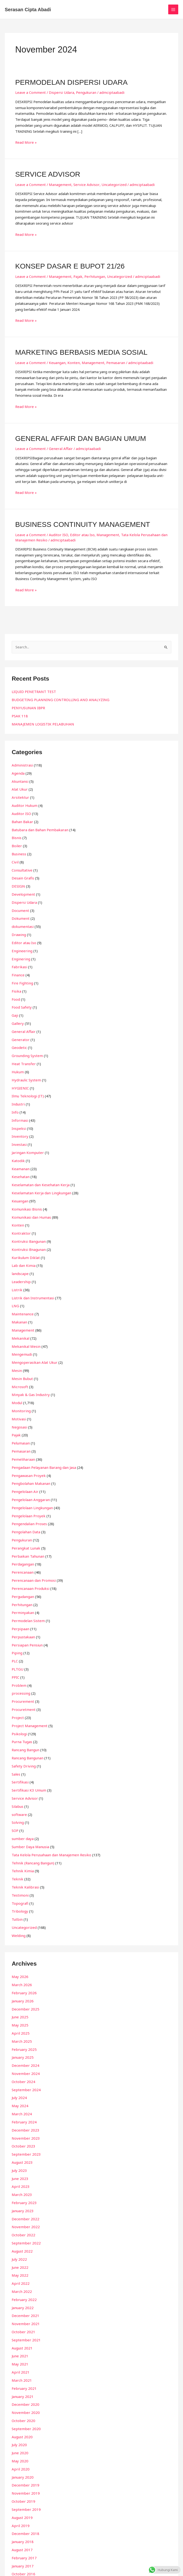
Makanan (19, 1297)
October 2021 (23, 2277)
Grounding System (26, 1038)
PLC (15, 1626)
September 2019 (25, 2450)
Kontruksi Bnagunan (28, 1226)
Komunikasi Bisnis (26, 1187)
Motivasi (18, 1391)
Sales (16, 1735)
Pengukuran (82, 91)
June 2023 (19, 2129)
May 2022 (19, 2223)
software (19, 1774)
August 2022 (21, 2199)
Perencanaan (22, 1540)
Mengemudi (21, 1328)
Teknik (17, 1837)
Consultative (21, 858)
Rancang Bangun (25, 1712)
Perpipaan (20, 1594)
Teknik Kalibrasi (24, 1845)
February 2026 (23, 1949)
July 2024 (18, 2050)
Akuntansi (19, 772)
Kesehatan (20, 1156)
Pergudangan (22, 1563)
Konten (70, 358)
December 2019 (24, 2426)
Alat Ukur (19, 780)
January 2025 (22, 2011)
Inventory (19, 1117)
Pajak (74, 273)
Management (57, 182)
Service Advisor (82, 182)
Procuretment (23, 1673)
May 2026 (19, 1933)
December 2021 (24, 2262)
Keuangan (55, 358)
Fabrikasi (19, 952)
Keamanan (20, 1148)
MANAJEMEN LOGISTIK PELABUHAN (41, 715)
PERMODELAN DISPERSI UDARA (66, 81)
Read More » (25, 141)
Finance (18, 960)
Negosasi (19, 1398)
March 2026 (21, 1941)
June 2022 (19, 2215)
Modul (17, 1375)
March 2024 (21, 2066)
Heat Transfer (23, 1046)
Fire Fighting (21, 968)
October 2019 (23, 2442)
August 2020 (21, 2379)
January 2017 (22, 2505)
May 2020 (19, 2403)
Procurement (22, 1665)
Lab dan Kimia (23, 1242)
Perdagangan (22, 1532)
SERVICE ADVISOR (45, 172)
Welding (18, 1892)
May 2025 (19, 1980)
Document (20, 897)
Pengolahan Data (25, 1500)
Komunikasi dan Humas (30, 1195)
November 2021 (24, 2270)
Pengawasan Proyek (28, 1446)
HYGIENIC (20, 1070)
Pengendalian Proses (28, 1493)
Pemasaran (110, 358)
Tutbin (17, 1876)
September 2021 (25, 2285)
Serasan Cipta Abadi (28, 9)
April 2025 (19, 1988)
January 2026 (22, 1956)
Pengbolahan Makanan (30, 1453)
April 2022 (19, 2230)
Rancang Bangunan (27, 1720)
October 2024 (23, 2035)
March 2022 (21, 2238)
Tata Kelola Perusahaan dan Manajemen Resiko (49, 1814)
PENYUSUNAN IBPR (28, 700)
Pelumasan (20, 1414)
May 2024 (19, 2058)
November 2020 (24, 2356)
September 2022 (25, 2191)
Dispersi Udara (59, 91)
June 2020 (19, 2395)
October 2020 (23, 2364)
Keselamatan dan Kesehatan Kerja (39, 1164)
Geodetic (19, 1030)
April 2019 (19, 2466)
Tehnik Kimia (21, 1829)
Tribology (19, 1869)
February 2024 (23, 2074)
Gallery (17, 1007)
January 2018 (22, 2481)
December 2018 (24, 2473)
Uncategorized (107, 182)
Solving (17, 1782)
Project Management (29, 1688)
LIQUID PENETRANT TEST (33, 684)
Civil (15, 850)
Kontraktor (20, 1210)
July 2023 (18, 2121)
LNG (15, 1281)
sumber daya (22, 1798)
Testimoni (19, 1853)
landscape (20, 1250)
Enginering (20, 944)
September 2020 (25, 2372)
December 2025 (24, 1964)
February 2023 (23, 2152)
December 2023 (24, 2082)
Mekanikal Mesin (24, 1320)
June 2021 (19, 2301)
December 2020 (24, 2348)
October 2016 (23, 2513)
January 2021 (22, 2340)
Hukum (17, 1054)
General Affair (58, 443)
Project (17, 1680)
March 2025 (21, 1996)
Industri (18, 1085)
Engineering (21, 936)
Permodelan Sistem (27, 1586)
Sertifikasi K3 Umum (28, 1751)
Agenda (18, 764)
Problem (18, 1649)
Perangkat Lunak (25, 1516)
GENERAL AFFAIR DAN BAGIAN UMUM (74, 433)
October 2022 (23, 2184)
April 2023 (19, 2137)
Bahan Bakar (22, 811)
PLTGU (17, 1633)
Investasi (19, 1124)
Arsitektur (19, 788)
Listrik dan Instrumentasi (31, 1273)
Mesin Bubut (22, 1351)
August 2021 (21, 2293)
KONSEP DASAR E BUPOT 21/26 (65, 263)
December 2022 (24, 2168)
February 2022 (23, 2246)
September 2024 (25, 2043)
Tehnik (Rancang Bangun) (32, 1822)
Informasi (19, 1101)
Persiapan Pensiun (26, 1610)
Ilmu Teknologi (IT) (27, 1077)
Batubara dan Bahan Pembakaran (39, 819)
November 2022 (24, 2176)
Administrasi (21, 756)
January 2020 (22, 2419)
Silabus (17, 1767)
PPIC (15, 1641)
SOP (15, 1790)
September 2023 (25, 2105)
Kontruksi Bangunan (28, 1218)
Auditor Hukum (24, 795)
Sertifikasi (19, 1743)
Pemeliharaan (22, 1430)
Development (22, 881)
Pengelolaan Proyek (27, 1485)
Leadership (20, 1257)
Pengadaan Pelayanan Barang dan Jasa (42, 1438)
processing (20, 1657)
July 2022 (18, 2207)
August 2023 (21, 2113)
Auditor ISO (56, 528)
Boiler (16, 834)
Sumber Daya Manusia (29, 1806)
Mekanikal (19, 1312)
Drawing (18, 921)
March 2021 (21, 2324)
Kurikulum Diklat (24, 1234)
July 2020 (18, 2387)
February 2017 (23, 2497)
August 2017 (21, 2489)
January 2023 (22, 2160)
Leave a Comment (29, 91)
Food (16, 983)
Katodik (18, 1140)
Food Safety (21, 991)
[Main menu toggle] (173, 10)
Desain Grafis (22, 866)
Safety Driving (23, 1727)
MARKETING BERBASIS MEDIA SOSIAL (75, 348)
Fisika (16, 975)
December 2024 (24, 2019)
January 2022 (22, 2254)
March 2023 (21, 2144)
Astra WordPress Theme (134, 2555)
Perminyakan (22, 1579)
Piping (16, 1618)
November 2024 (24, 2027)
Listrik (16, 1265)
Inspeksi (18, 1109)
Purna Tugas (22, 1704)
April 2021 (19, 2317)
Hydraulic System (25, 1062)
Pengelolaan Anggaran (29, 1469)
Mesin (16, 1344)
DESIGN (18, 874)
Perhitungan (90, 273)
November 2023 (24, 2090)
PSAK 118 (19, 707)
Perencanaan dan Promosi (32, 1547)
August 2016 (21, 2528)
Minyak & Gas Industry (29, 1367)
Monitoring (20, 1383)
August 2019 (21, 2458)
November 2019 (24, 2434)
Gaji (15, 999)
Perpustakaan (23, 1602)
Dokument (20, 905)
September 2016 (25, 2520)
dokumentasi (22, 913)
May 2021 (19, 2309)
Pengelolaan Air (24, 1461)
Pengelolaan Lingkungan (31, 1477)
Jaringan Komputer (27, 1132)
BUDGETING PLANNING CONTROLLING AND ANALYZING (58, 692)
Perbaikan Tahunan (27, 1524)
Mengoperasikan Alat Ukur (33, 1336)
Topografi (20, 1861)
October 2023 (23, 2097)
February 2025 (23, 2003)
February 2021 (23, 2332)
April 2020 (19, 2411)
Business (18, 842)
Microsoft (19, 1359)
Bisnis (16, 827)
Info (15, 1093)
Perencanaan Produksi (29, 1555)
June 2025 (19, 1972)
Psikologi (19, 1696)
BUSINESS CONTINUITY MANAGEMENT (76, 518)
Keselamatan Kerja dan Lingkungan (39, 1171)
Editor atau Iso (79, 528)
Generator (20, 1023)
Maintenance (22, 1289)
